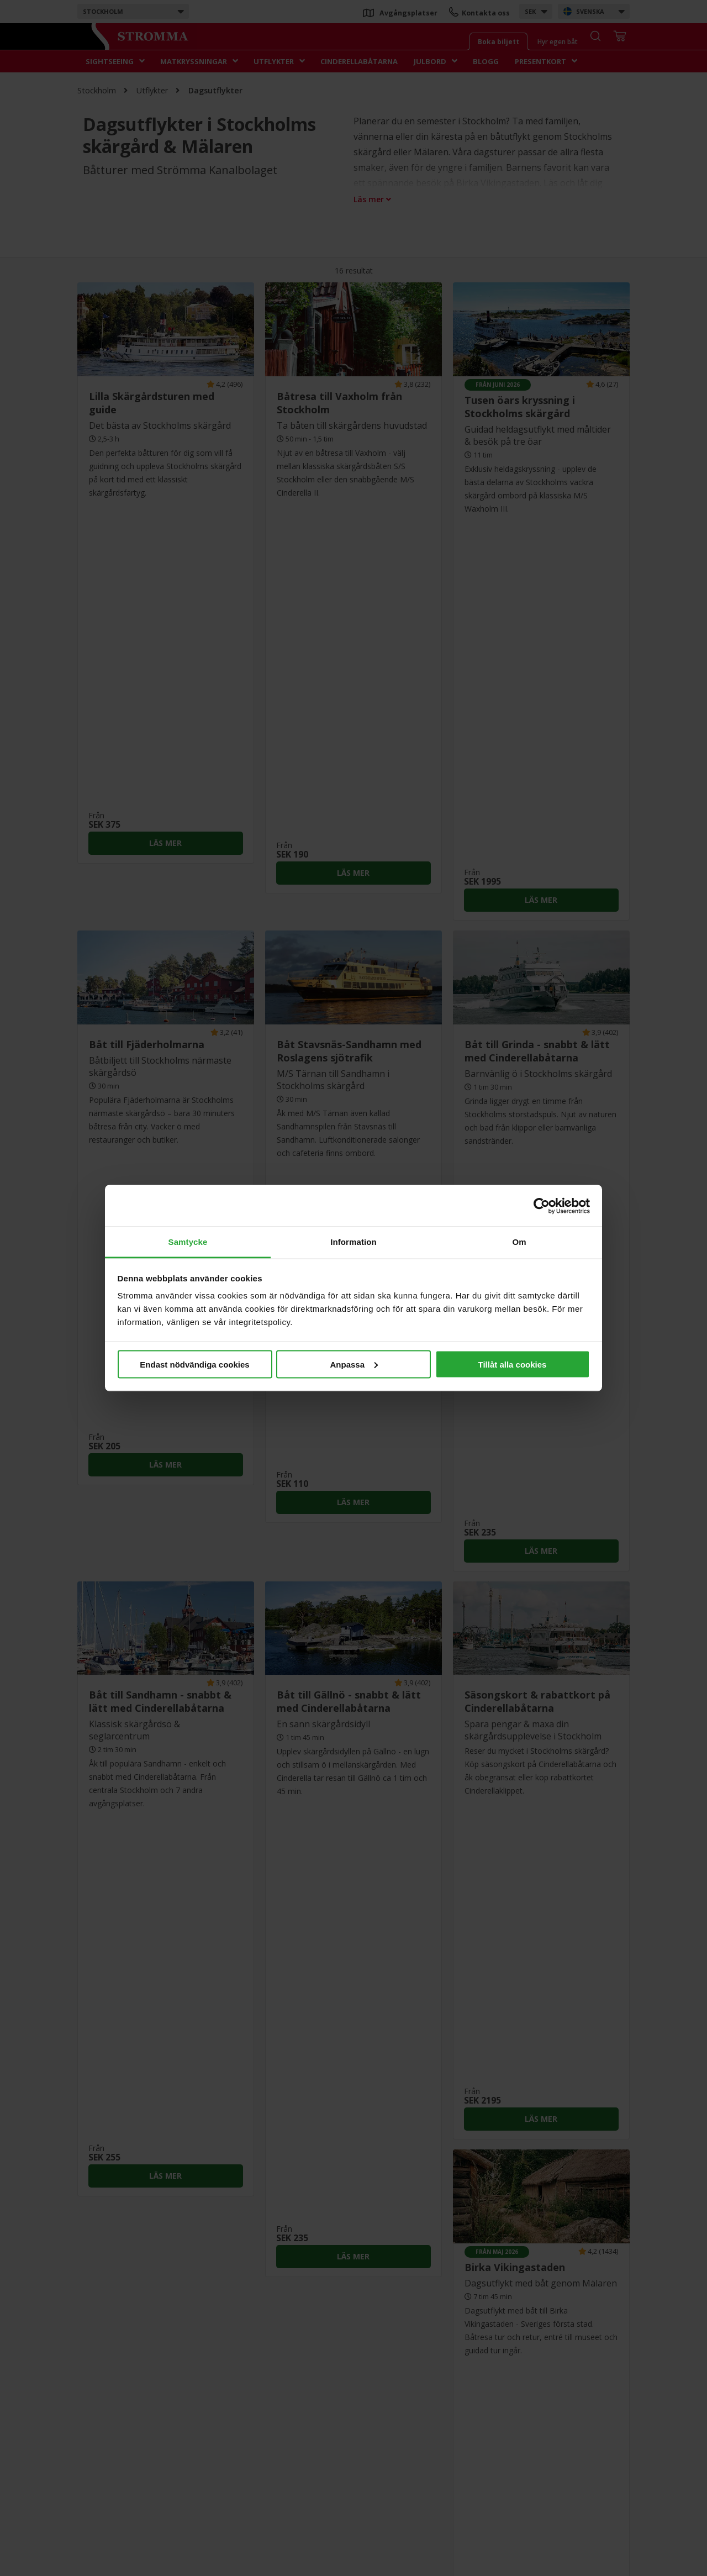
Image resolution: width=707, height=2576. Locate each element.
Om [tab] (519, 1242)
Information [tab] (353, 1242)
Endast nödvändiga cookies (194, 1364)
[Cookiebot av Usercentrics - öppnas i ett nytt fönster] (541, 1205)
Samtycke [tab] (188, 1242)
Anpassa (354, 1364)
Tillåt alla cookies (512, 1364)
